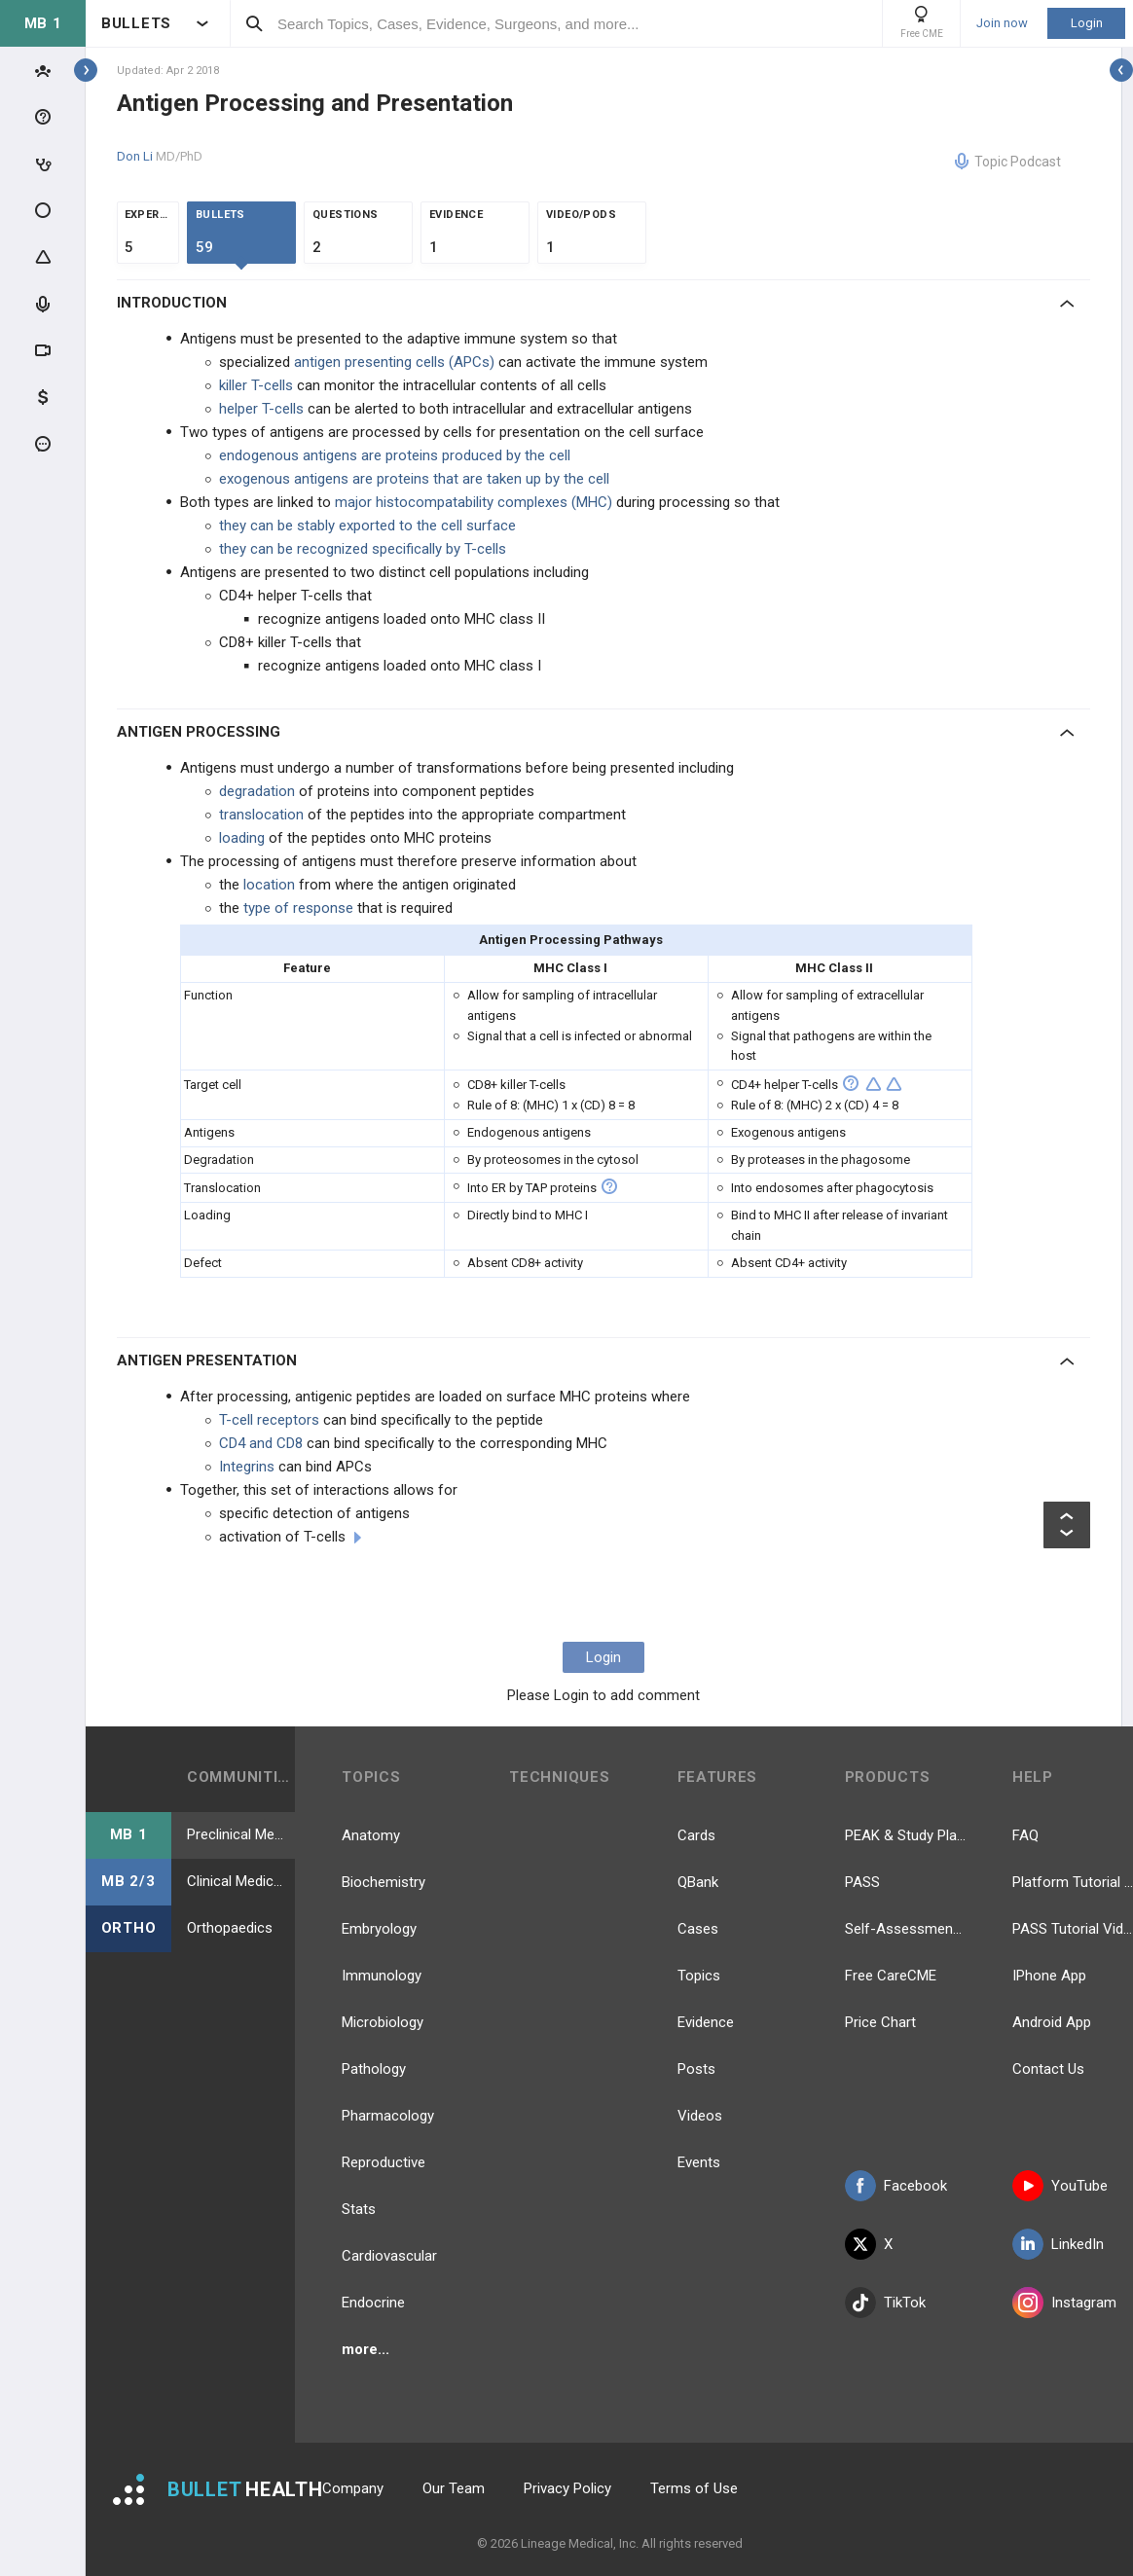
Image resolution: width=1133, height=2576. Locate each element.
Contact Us (1048, 2069)
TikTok (885, 2302)
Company (353, 2488)
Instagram (1064, 2302)
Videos (699, 2115)
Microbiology (382, 2022)
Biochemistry (383, 1882)
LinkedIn (1058, 2244)
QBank (697, 1882)
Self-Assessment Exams (905, 1929)
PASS (862, 1882)
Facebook (896, 2185)
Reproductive (383, 2162)
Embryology (379, 1929)
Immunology (381, 1975)
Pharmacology (388, 2115)
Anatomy (371, 1835)
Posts (696, 2069)
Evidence (705, 2022)
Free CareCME (890, 1975)
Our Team (453, 2488)
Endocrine (373, 2302)
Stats (359, 2209)
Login (1087, 23)
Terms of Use (694, 2488)
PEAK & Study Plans (905, 1835)
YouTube (1060, 2185)
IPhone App (1049, 1975)
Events (698, 2162)
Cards (696, 1835)
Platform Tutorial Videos (1072, 1882)
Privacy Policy (567, 2488)
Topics (698, 1975)
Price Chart (880, 2022)
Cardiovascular (389, 2256)
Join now (1002, 23)
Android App (1051, 2022)
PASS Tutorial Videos (1072, 1929)
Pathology (374, 2069)
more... (365, 2349)
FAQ (1025, 1835)
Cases (697, 1929)
